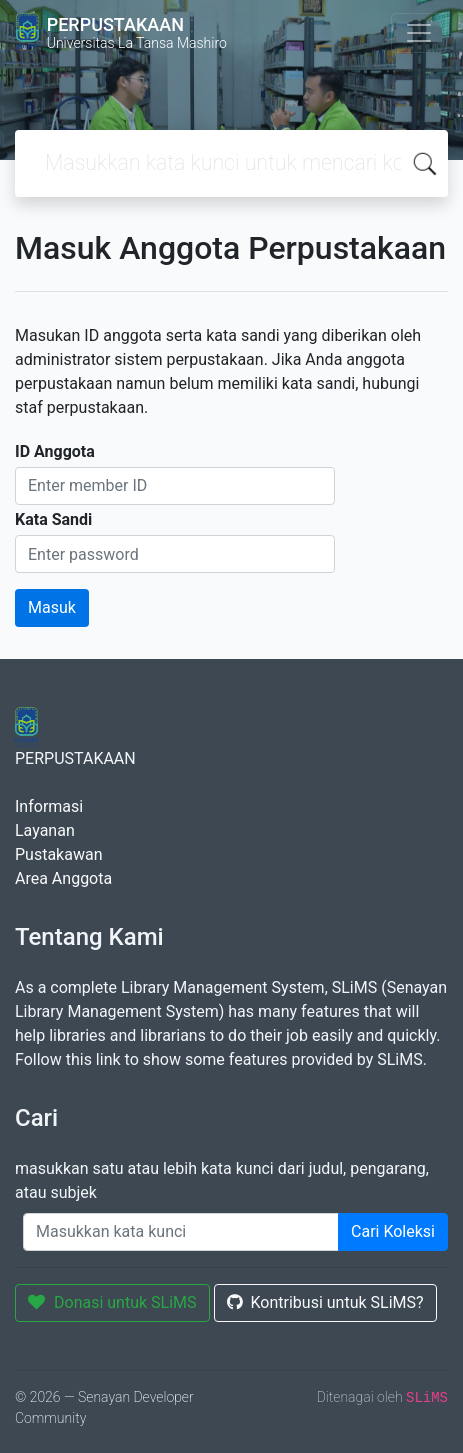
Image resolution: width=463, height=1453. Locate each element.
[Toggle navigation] (419, 33)
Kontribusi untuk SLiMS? (325, 1302)
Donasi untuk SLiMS (112, 1302)
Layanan (45, 830)
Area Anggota (63, 878)
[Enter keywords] (181, 1232)
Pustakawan (58, 854)
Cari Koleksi (393, 1231)
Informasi (49, 806)
